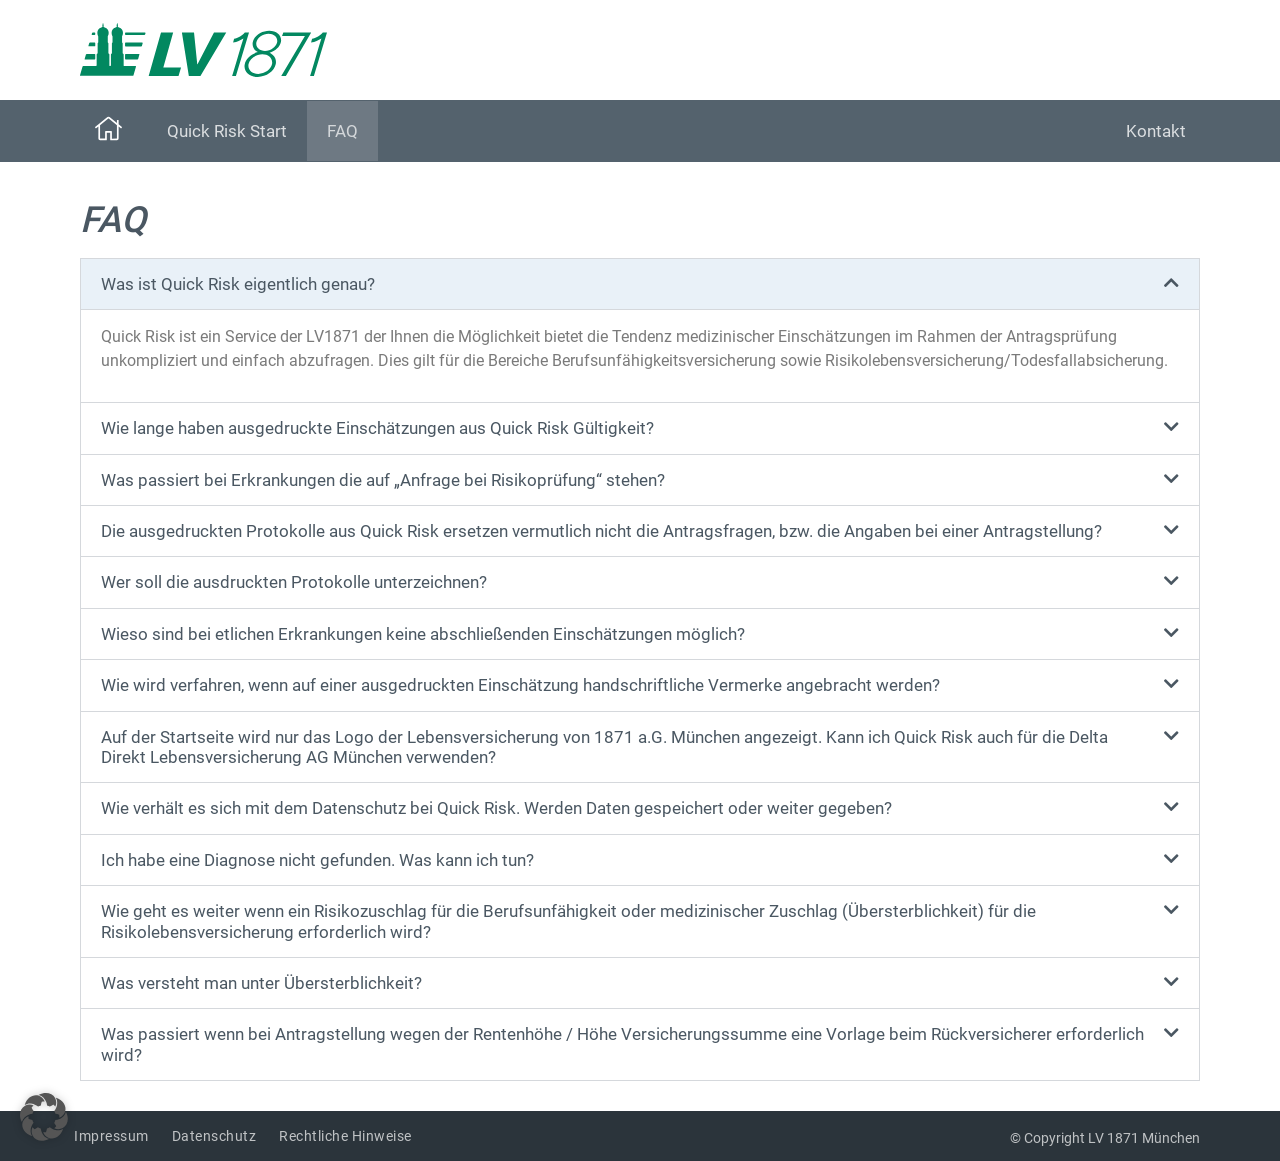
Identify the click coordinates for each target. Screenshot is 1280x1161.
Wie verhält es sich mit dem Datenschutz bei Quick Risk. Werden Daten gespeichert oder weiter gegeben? (496, 808)
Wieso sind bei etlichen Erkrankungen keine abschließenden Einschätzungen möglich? (423, 634)
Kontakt (1156, 131)
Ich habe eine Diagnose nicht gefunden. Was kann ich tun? (317, 860)
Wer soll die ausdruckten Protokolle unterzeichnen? (294, 582)
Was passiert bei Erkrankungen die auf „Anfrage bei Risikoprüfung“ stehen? (383, 480)
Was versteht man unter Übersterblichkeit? (261, 983)
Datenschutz (214, 1136)
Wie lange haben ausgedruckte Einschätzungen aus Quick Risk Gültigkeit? (377, 428)
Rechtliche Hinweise (345, 1136)
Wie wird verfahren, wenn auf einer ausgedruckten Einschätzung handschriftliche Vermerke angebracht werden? (520, 685)
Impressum (111, 1136)
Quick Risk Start (227, 131)
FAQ (342, 131)
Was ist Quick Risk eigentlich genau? (238, 284)
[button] (640, 284)
